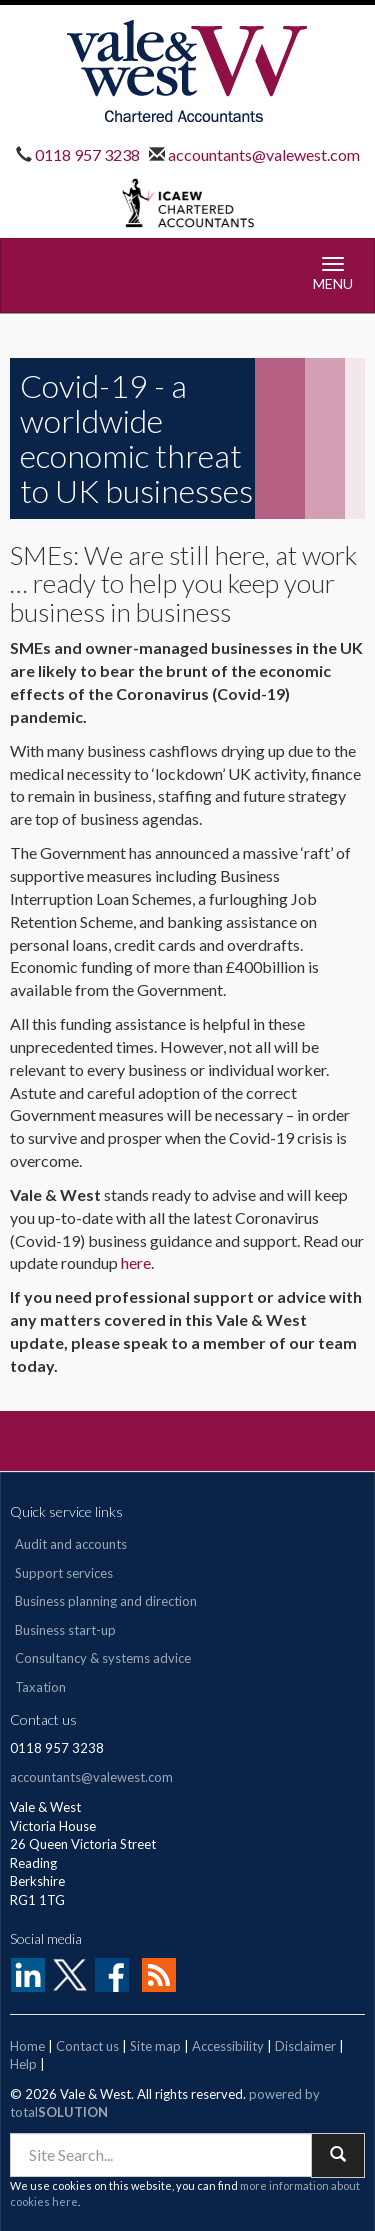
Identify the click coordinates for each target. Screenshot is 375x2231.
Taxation (40, 1687)
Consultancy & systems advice (103, 1658)
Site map (155, 2046)
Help (23, 2064)
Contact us (87, 2046)
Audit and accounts (71, 1544)
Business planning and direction (106, 1601)
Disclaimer (305, 2046)
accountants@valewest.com (262, 154)
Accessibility (228, 2046)
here (136, 1262)
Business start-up (65, 1630)
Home (27, 2046)
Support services (64, 1573)
